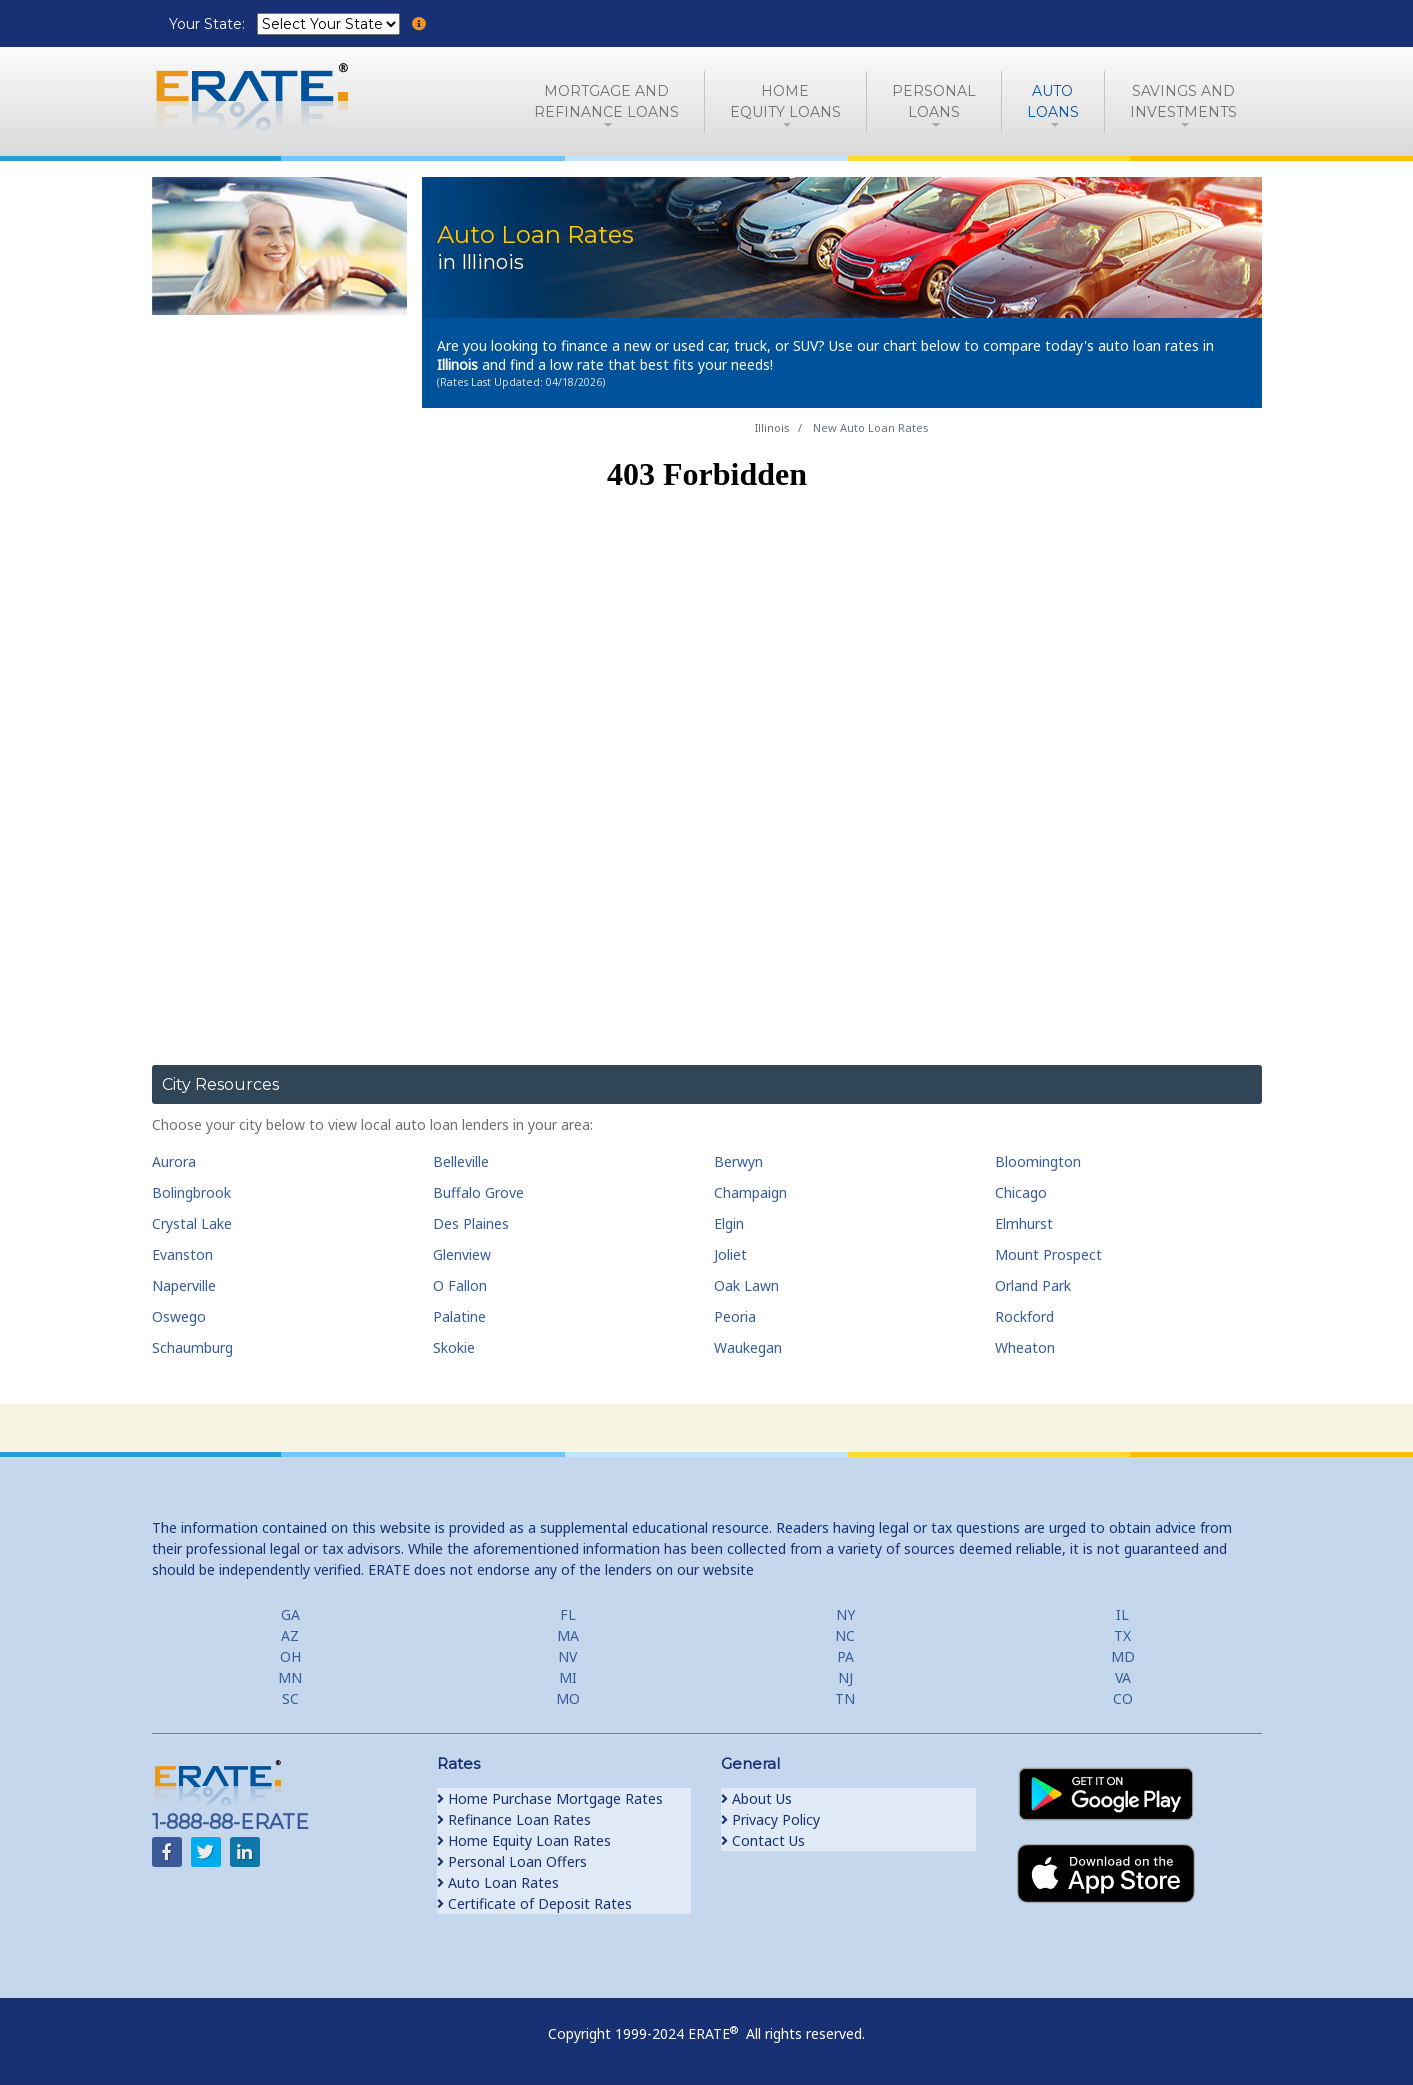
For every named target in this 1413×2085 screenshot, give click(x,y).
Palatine (459, 1316)
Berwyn (738, 1161)
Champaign (750, 1192)
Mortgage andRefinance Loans (606, 101)
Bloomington (1038, 1161)
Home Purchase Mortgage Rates (550, 1798)
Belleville (461, 1161)
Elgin (729, 1223)
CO (1123, 1698)
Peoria (735, 1316)
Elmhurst (1024, 1223)
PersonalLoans (934, 101)
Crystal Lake (192, 1223)
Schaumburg (192, 1347)
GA (290, 1614)
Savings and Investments (1183, 101)
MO (568, 1698)
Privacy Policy (770, 1819)
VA (1123, 1677)
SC (290, 1698)
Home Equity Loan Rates (524, 1840)
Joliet (730, 1254)
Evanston (182, 1254)
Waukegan (748, 1347)
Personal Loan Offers (512, 1861)
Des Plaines (471, 1223)
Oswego (179, 1316)
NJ (845, 1677)
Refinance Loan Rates (514, 1819)
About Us (756, 1798)
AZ (290, 1635)
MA (568, 1635)
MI (568, 1677)
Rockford (1024, 1316)
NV (567, 1656)
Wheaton (1025, 1347)
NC (845, 1635)
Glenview (462, 1254)
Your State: (209, 24)
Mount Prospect (1048, 1254)
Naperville (184, 1285)
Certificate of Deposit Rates (534, 1903)
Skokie (454, 1347)
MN (290, 1677)
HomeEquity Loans (785, 101)
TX (1122, 1635)
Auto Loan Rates (498, 1882)
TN (845, 1698)
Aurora (174, 1161)
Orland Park (1033, 1285)
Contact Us (763, 1840)
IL (1122, 1614)
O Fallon (460, 1285)
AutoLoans (1053, 101)
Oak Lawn (746, 1285)
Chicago (1021, 1192)
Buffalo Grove (478, 1192)
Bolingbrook (191, 1192)
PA (845, 1656)
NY (845, 1614)
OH (290, 1656)
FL (568, 1614)
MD (1123, 1656)
